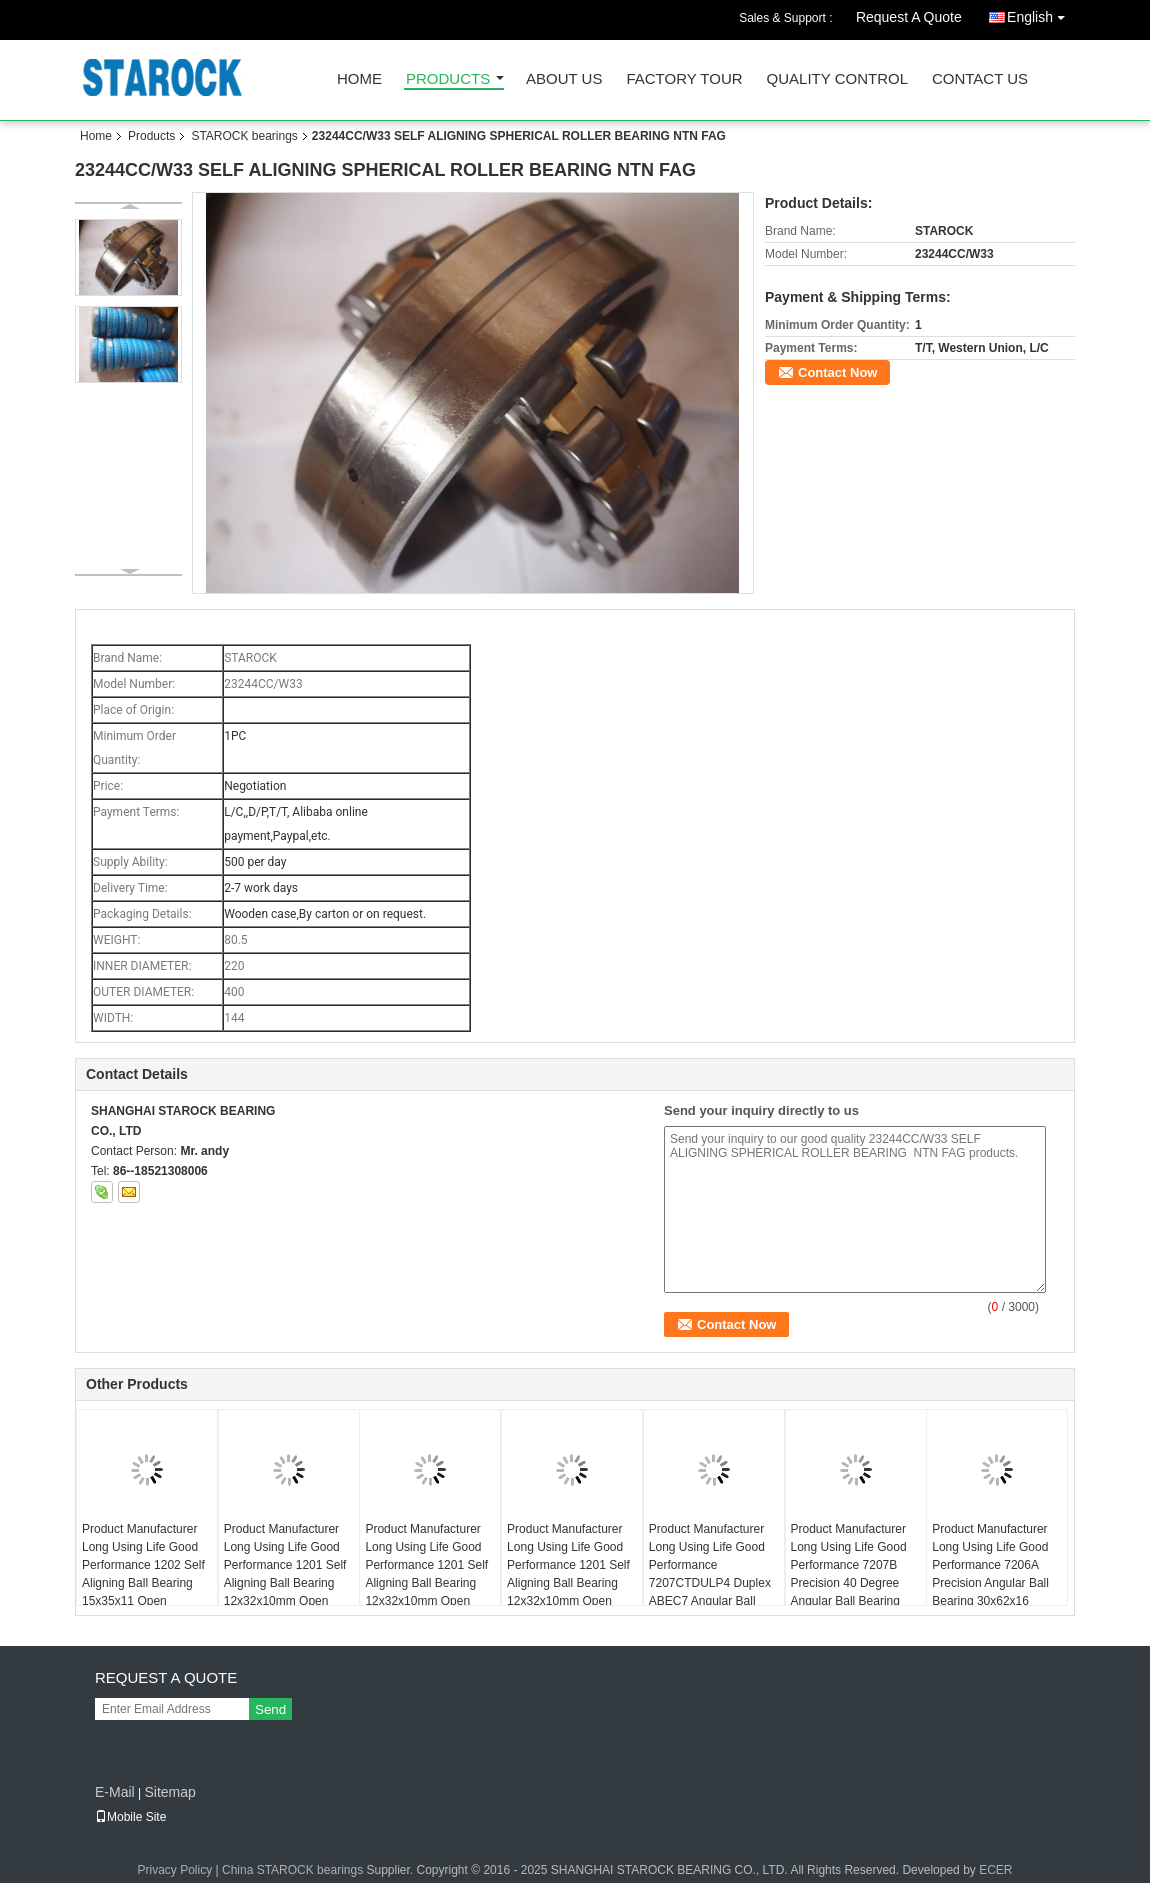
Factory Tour (684, 79)
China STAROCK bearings (292, 1870)
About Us (564, 79)
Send (270, 1709)
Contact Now (837, 372)
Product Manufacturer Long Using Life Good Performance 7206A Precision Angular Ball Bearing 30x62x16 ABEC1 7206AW (990, 1574)
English (1041, 13)
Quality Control (837, 79)
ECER (995, 1870)
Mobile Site (130, 1817)
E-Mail (115, 1792)
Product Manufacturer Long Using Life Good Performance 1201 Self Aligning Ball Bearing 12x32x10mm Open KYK (426, 1574)
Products (448, 79)
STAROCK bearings (244, 136)
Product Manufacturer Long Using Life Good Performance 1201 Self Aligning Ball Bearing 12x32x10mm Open (568, 1565)
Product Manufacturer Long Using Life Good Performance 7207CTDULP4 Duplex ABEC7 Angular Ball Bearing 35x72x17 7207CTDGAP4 (710, 1583)
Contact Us (980, 79)
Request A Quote (909, 17)
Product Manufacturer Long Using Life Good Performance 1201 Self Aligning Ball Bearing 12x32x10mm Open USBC (285, 1574)
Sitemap (169, 1792)
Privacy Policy (175, 1870)
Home (359, 79)
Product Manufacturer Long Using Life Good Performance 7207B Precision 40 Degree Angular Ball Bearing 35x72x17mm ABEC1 (849, 1574)
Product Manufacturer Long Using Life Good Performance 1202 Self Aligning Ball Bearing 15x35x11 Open (143, 1565)
